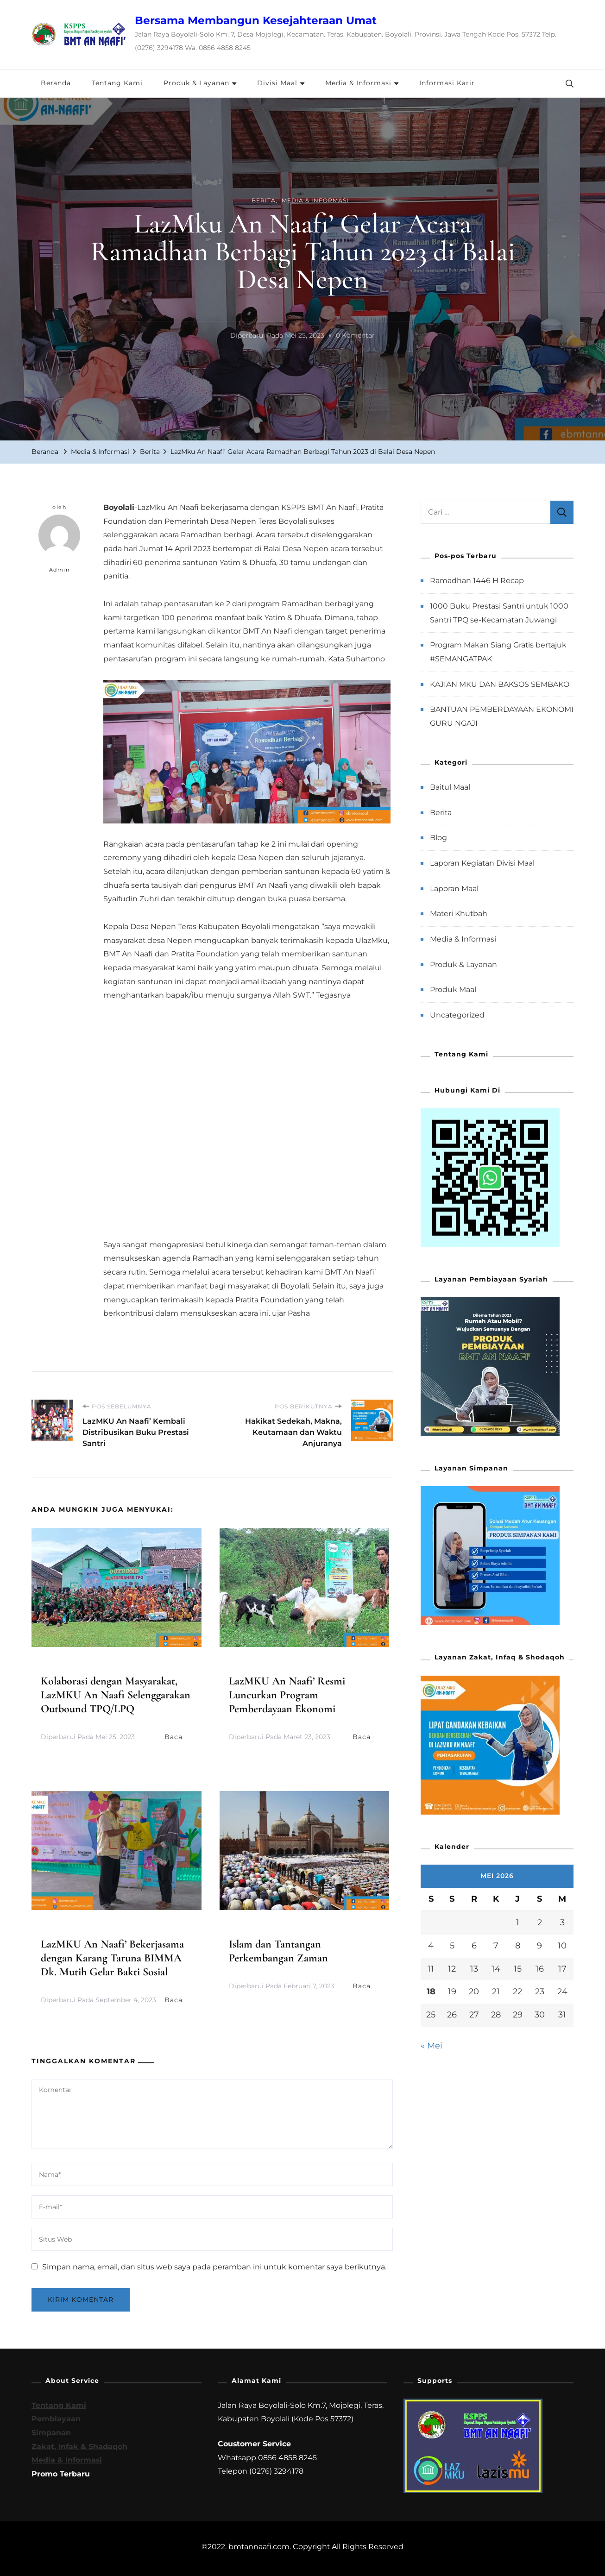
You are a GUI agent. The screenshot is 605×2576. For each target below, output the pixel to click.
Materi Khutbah (458, 913)
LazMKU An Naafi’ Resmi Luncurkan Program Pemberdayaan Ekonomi (287, 1694)
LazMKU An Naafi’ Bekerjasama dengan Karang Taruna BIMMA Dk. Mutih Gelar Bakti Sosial (112, 1958)
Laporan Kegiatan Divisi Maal (482, 863)
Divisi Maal (277, 83)
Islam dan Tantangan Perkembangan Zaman (278, 1951)
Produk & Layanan (196, 83)
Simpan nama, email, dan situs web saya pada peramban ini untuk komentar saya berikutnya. (214, 2266)
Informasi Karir (447, 83)
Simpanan (51, 2432)
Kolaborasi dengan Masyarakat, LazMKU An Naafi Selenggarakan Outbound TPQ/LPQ (115, 1694)
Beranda (56, 83)
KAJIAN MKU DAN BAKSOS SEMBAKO (499, 684)
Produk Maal (453, 989)
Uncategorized (457, 1015)
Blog (438, 837)
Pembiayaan (56, 2418)
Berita (264, 200)
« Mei (431, 2046)
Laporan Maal (454, 888)
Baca (178, 1736)
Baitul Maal (450, 787)
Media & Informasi (358, 83)
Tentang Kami (117, 83)
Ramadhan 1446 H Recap (477, 580)
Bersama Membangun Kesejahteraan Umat (256, 20)
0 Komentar (355, 336)
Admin (59, 544)
